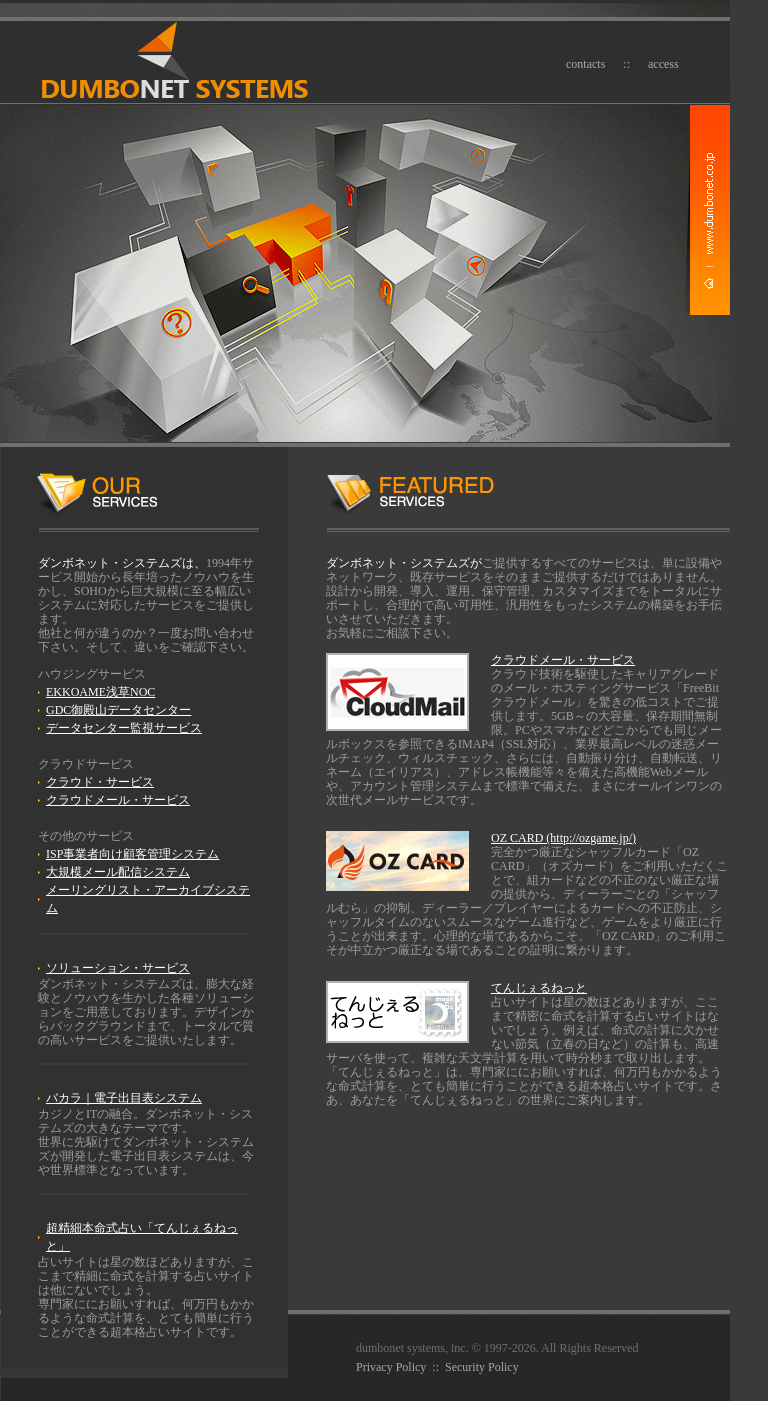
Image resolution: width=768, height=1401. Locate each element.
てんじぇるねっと (539, 988)
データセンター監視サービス (124, 728)
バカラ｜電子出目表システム (124, 1098)
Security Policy (482, 1367)
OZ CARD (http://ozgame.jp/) (563, 838)
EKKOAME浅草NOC (100, 692)
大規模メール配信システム (118, 872)
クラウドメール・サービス (118, 800)
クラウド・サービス (100, 782)
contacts (585, 64)
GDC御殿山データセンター (118, 710)
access (663, 64)
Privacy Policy (391, 1367)
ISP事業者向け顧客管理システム (132, 854)
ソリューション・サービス (118, 968)
